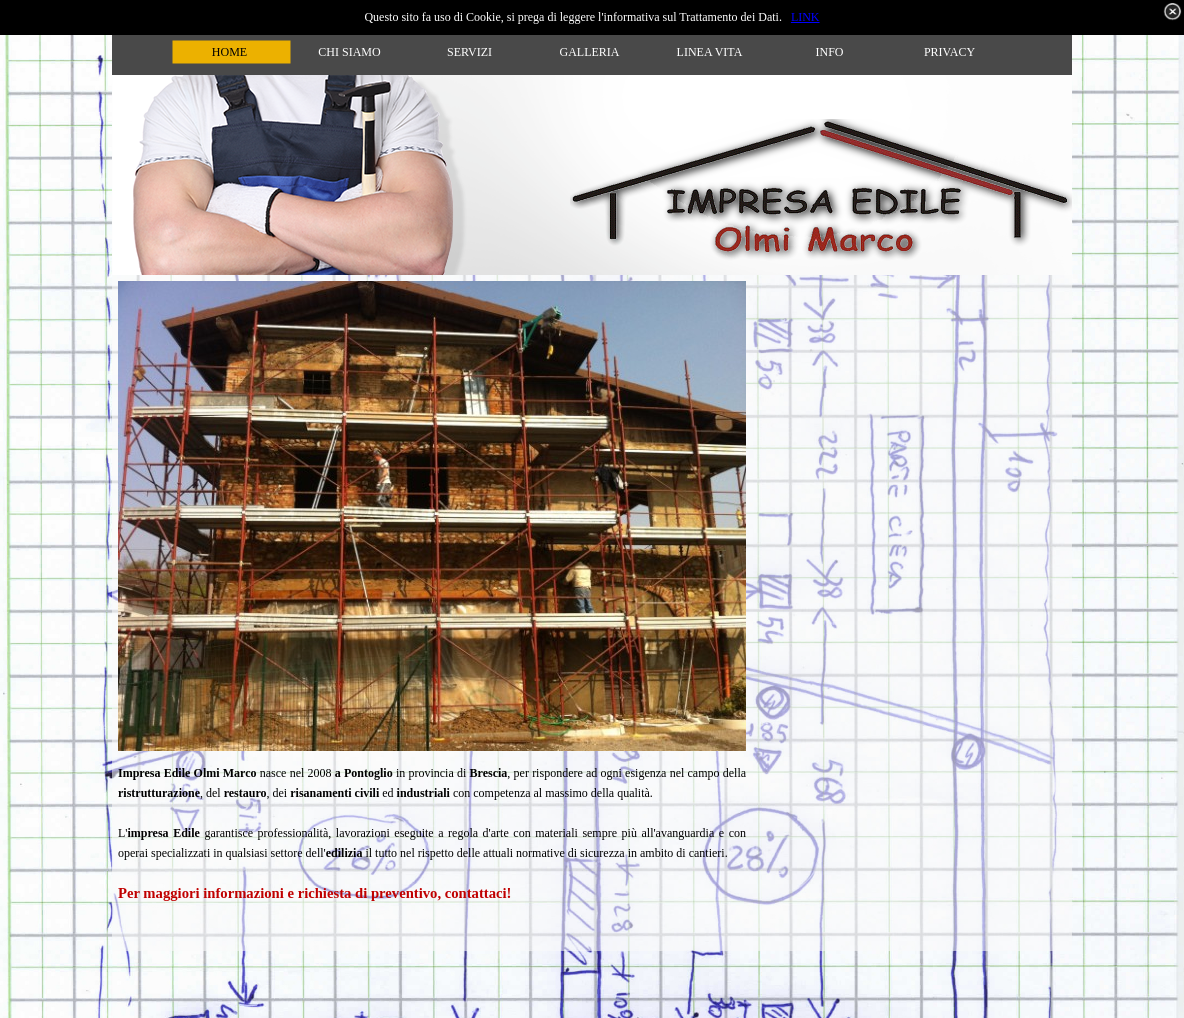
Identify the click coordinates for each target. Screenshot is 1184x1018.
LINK (805, 17)
